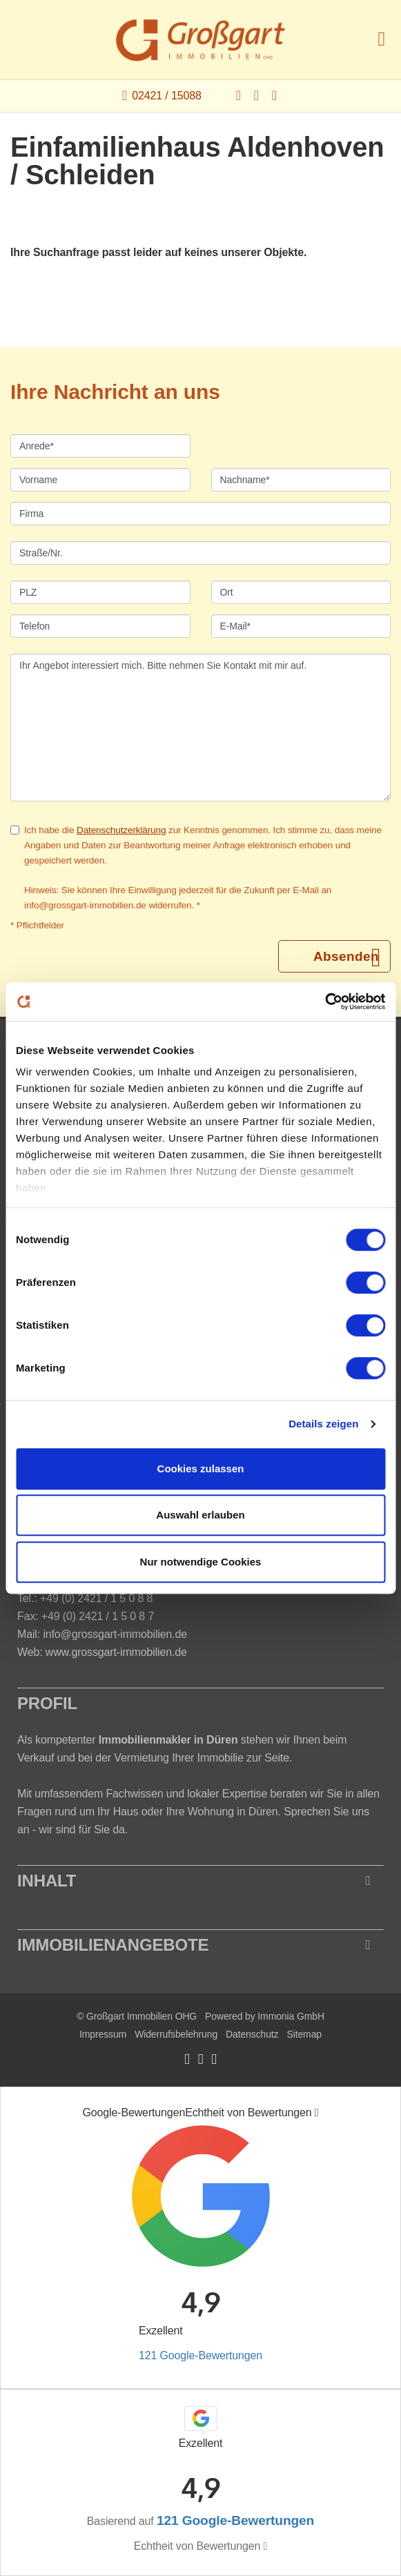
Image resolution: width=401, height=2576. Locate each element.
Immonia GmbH (290, 2016)
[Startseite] (200, 40)
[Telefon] (100, 626)
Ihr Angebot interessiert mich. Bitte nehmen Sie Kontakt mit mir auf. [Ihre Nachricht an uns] (200, 727)
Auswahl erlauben (200, 1515)
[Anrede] (100, 446)
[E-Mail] (301, 626)
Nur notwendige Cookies (201, 1562)
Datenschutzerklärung (121, 830)
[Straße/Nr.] (200, 553)
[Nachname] (301, 479)
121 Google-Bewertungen (200, 2355)
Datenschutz (252, 2034)
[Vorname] (100, 479)
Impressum (102, 2034)
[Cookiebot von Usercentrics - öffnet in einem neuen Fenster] (324, 1002)
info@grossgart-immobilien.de (115, 1634)
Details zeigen (323, 1424)
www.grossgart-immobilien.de (116, 1652)
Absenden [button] (346, 956)
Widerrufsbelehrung (176, 2034)
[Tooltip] (317, 2113)
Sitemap (303, 2034)
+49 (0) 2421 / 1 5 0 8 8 (96, 1598)
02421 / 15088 (166, 95)
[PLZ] (100, 592)
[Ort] (301, 592)
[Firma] (200, 513)
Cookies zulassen (200, 1468)
